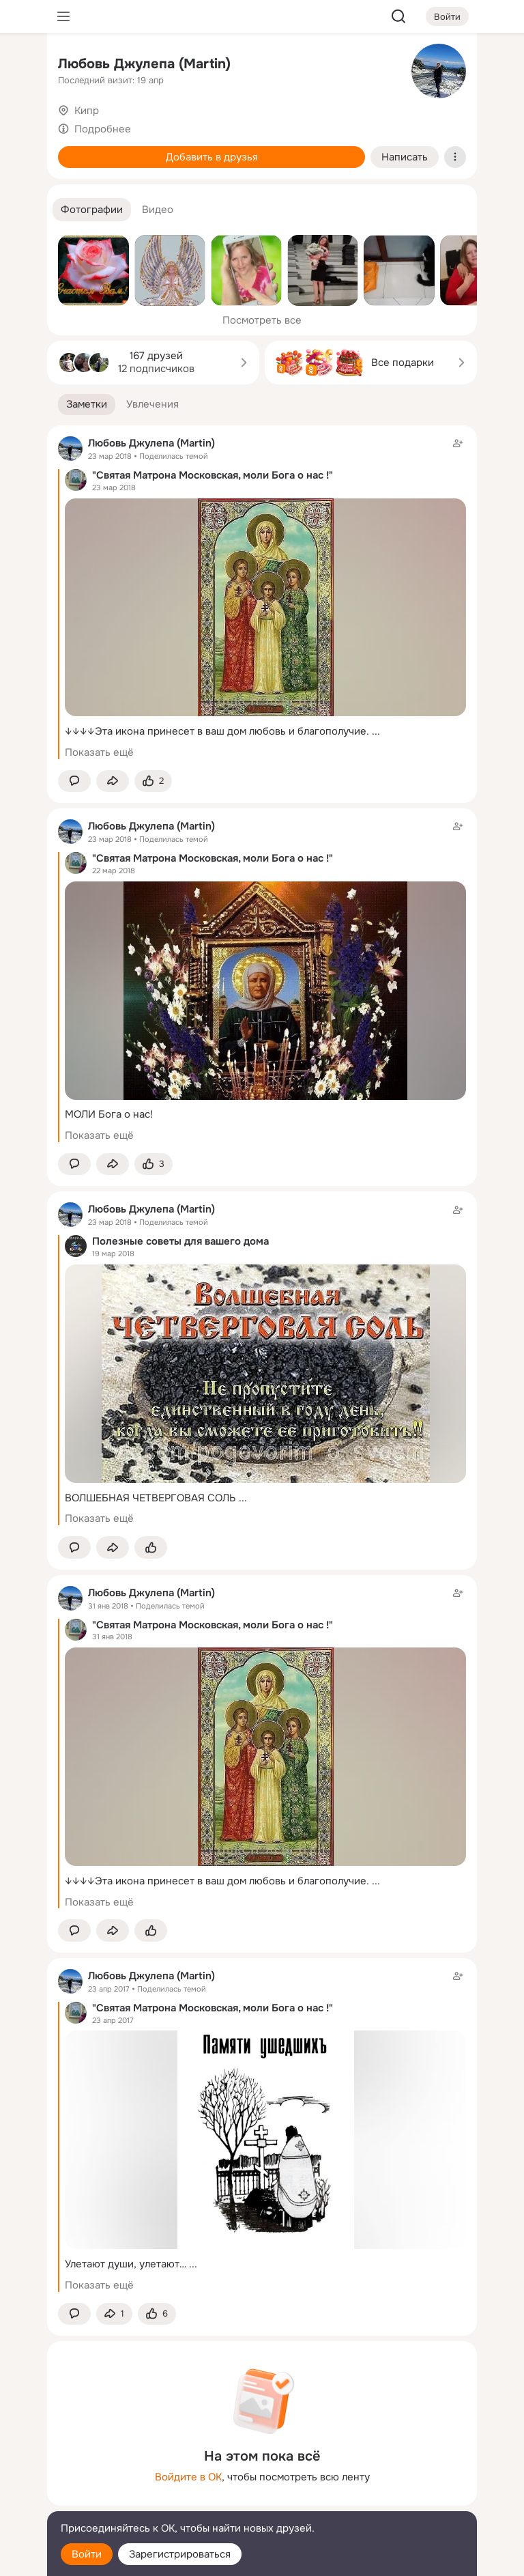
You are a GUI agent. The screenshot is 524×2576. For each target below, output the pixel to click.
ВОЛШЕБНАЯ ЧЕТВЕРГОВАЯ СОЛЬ (150, 1498)
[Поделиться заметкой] (112, 781)
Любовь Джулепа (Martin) (144, 63)
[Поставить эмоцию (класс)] (153, 781)
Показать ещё (99, 752)
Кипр (86, 110)
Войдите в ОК (188, 2477)
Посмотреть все (262, 320)
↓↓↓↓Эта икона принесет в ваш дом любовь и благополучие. (217, 731)
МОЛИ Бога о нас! (109, 1114)
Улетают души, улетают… (125, 2264)
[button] (92, 210)
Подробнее (102, 129)
